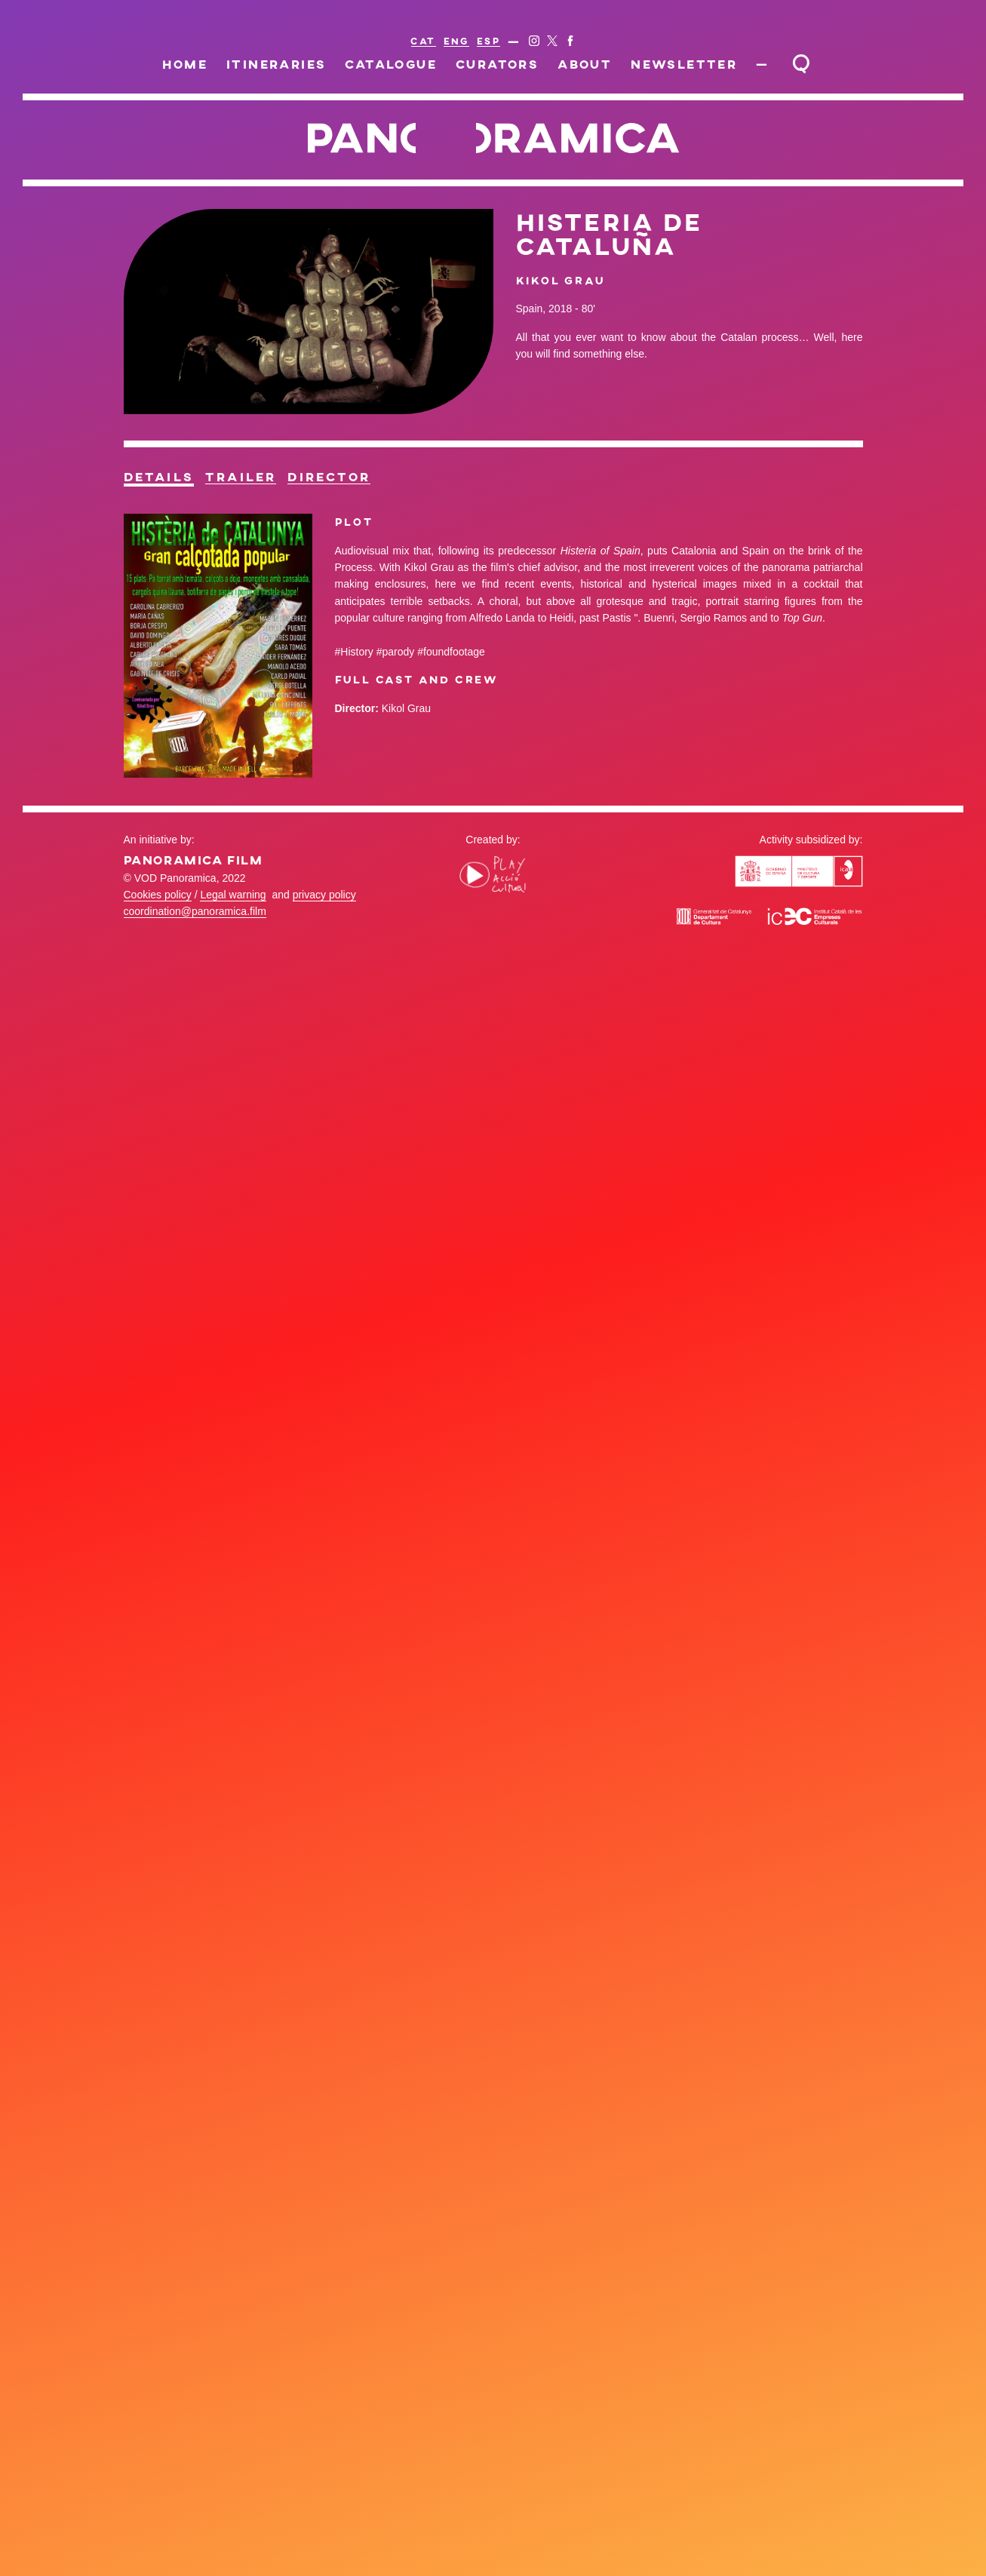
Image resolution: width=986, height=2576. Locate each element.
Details (159, 477)
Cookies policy (158, 895)
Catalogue (391, 64)
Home (184, 64)
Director (328, 477)
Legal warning (233, 895)
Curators (497, 64)
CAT (422, 40)
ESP (488, 40)
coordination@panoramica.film (195, 911)
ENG (456, 40)
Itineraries (276, 64)
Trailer (240, 477)
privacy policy (324, 895)
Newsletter (684, 64)
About (585, 64)
